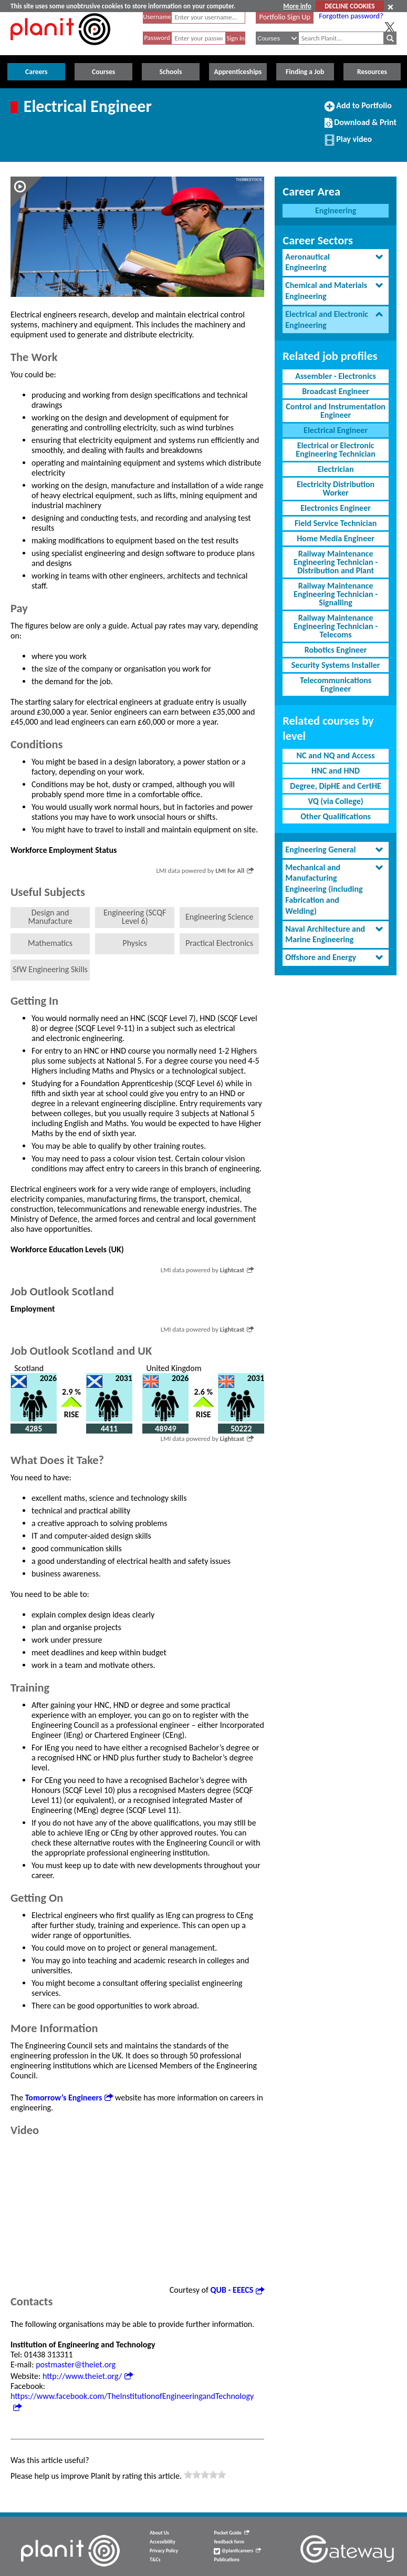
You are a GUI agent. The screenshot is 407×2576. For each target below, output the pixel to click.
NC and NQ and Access (336, 755)
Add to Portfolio (358, 109)
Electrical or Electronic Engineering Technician (335, 449)
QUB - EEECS (238, 2290)
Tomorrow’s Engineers (69, 2098)
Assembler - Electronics (335, 376)
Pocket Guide (231, 2533)
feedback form (229, 2542)
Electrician (336, 469)
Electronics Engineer (335, 508)
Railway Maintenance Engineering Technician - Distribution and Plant (336, 562)
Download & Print (360, 126)
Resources (372, 71)
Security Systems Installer (335, 665)
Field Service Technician (336, 523)
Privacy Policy (164, 2551)
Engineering (335, 210)
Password (157, 38)
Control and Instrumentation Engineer (335, 410)
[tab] (336, 262)
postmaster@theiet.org (76, 2364)
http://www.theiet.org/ (88, 2376)
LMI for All (234, 870)
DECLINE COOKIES (349, 6)
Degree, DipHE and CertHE (335, 786)
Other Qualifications (335, 816)
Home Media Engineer (335, 538)
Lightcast (237, 1270)
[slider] (205, 2474)
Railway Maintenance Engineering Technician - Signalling (336, 594)
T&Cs (155, 2560)
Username (157, 16)
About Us (159, 2533)
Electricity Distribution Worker (335, 488)
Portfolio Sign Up (285, 17)
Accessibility (162, 2542)
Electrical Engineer (336, 430)
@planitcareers (237, 2551)
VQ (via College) (335, 801)
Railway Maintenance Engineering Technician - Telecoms (336, 626)
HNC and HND (335, 771)
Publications (226, 2560)
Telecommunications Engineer (335, 684)
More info (297, 6)
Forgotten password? (351, 15)
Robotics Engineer (336, 650)
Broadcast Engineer (335, 391)
